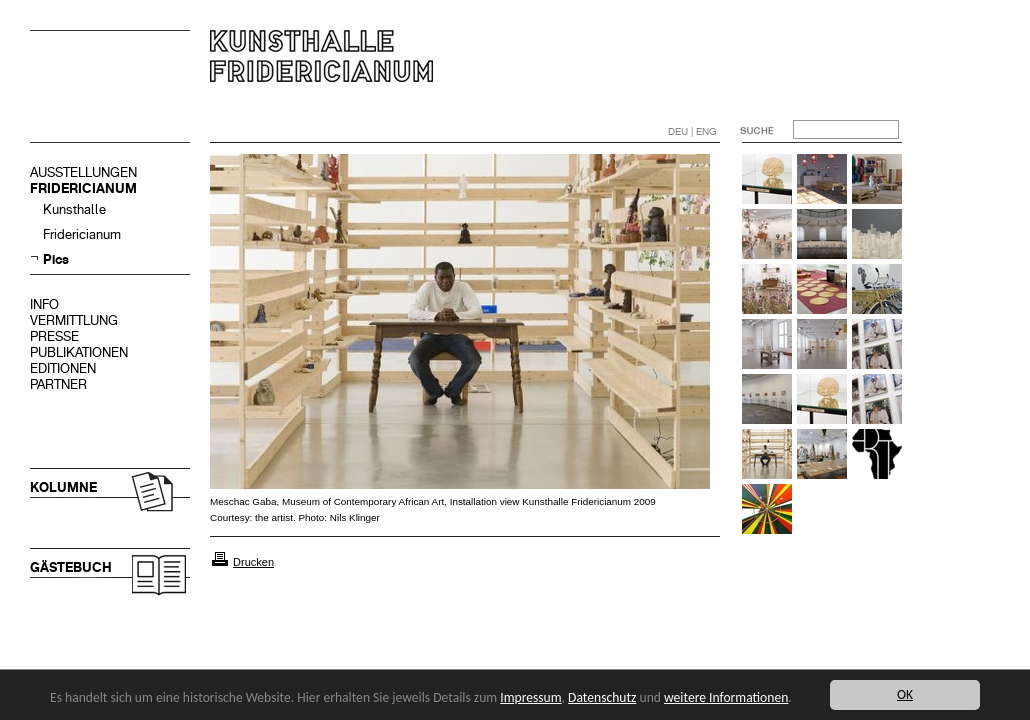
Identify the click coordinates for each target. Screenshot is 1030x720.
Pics (56, 259)
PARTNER (58, 384)
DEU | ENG (692, 131)
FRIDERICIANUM (83, 188)
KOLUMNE (63, 487)
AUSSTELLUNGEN (83, 172)
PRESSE (54, 336)
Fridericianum (82, 234)
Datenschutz (602, 697)
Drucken (253, 562)
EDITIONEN (63, 368)
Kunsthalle (74, 209)
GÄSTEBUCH (71, 567)
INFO (44, 304)
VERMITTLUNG (74, 320)
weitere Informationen (726, 697)
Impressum (530, 697)
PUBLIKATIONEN (79, 352)
